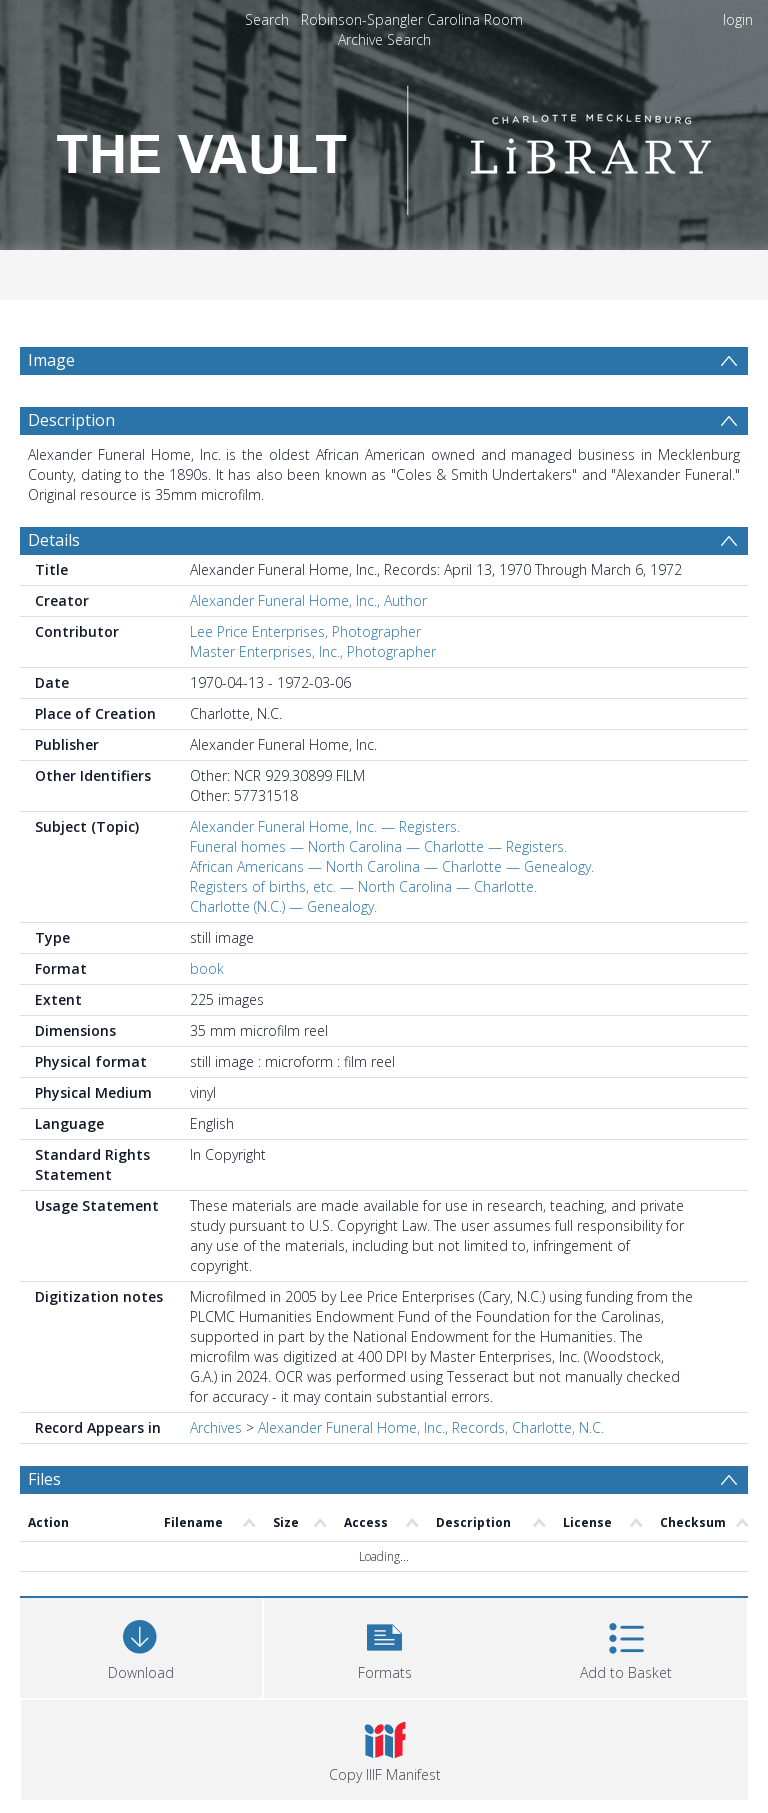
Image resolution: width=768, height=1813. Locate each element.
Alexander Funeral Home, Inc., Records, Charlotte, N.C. (431, 1427)
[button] (385, 1645)
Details (54, 540)
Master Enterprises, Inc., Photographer (313, 651)
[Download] (141, 1645)
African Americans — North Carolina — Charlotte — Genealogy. (392, 866)
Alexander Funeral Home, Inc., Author (308, 600)
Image (51, 360)
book (207, 968)
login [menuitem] (738, 19)
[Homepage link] (384, 144)
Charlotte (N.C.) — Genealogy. (283, 906)
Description (71, 420)
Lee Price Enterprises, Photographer (305, 631)
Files (44, 1479)
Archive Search (384, 39)
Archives (216, 1427)
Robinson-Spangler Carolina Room (412, 19)
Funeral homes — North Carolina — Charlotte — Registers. (378, 846)
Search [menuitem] (267, 19)
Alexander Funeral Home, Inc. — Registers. (325, 826)
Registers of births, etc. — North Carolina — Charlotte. (363, 886)
